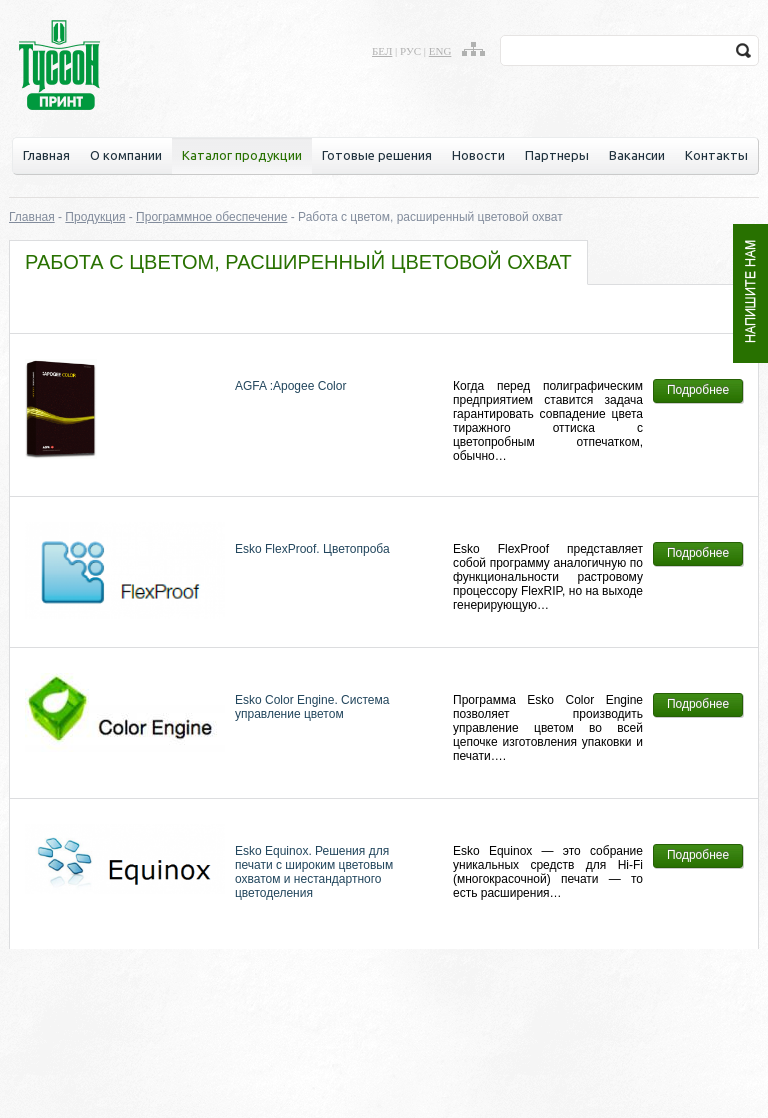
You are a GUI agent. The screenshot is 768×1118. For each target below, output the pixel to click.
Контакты (716, 155)
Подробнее (698, 390)
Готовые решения (377, 155)
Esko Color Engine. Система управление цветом (312, 707)
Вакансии (637, 155)
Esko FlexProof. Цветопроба (312, 549)
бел (382, 51)
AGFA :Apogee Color (290, 386)
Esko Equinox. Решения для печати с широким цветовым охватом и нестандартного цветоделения (314, 872)
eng (440, 51)
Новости (478, 155)
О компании (126, 155)
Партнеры (557, 155)
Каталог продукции (242, 155)
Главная (46, 155)
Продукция (95, 217)
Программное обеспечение (211, 217)
